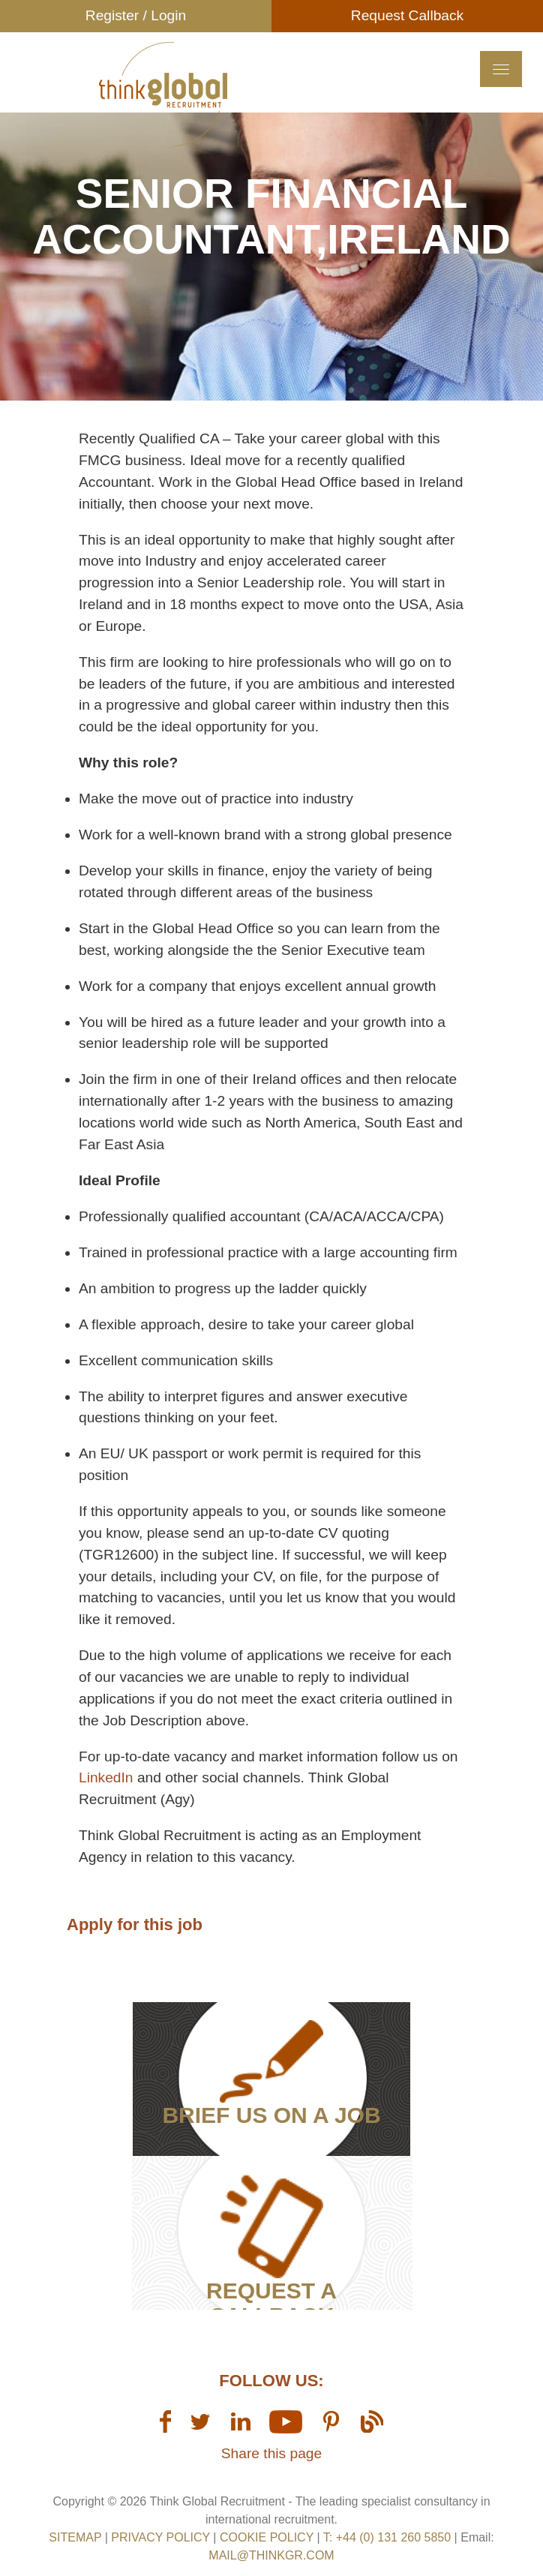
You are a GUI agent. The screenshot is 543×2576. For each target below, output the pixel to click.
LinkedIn (108, 1777)
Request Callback (407, 15)
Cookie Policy (267, 2537)
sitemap (75, 2537)
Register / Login (136, 15)
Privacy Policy (160, 2537)
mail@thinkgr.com (271, 2555)
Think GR (163, 94)
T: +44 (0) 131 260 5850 (388, 2537)
